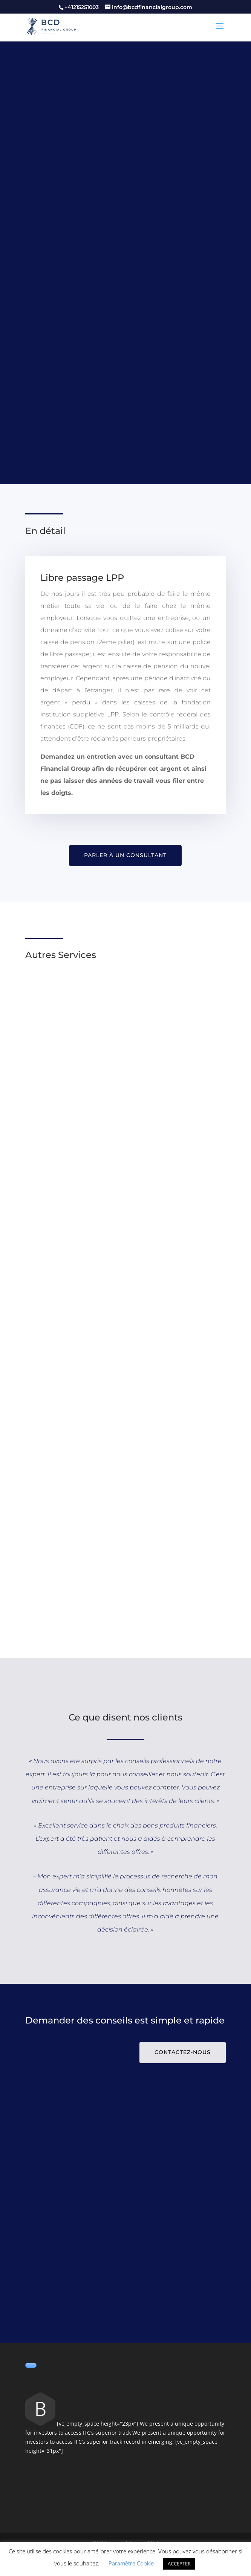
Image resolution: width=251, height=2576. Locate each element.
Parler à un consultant (125, 855)
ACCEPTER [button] (179, 2563)
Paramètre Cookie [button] (131, 2563)
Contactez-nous (183, 2052)
